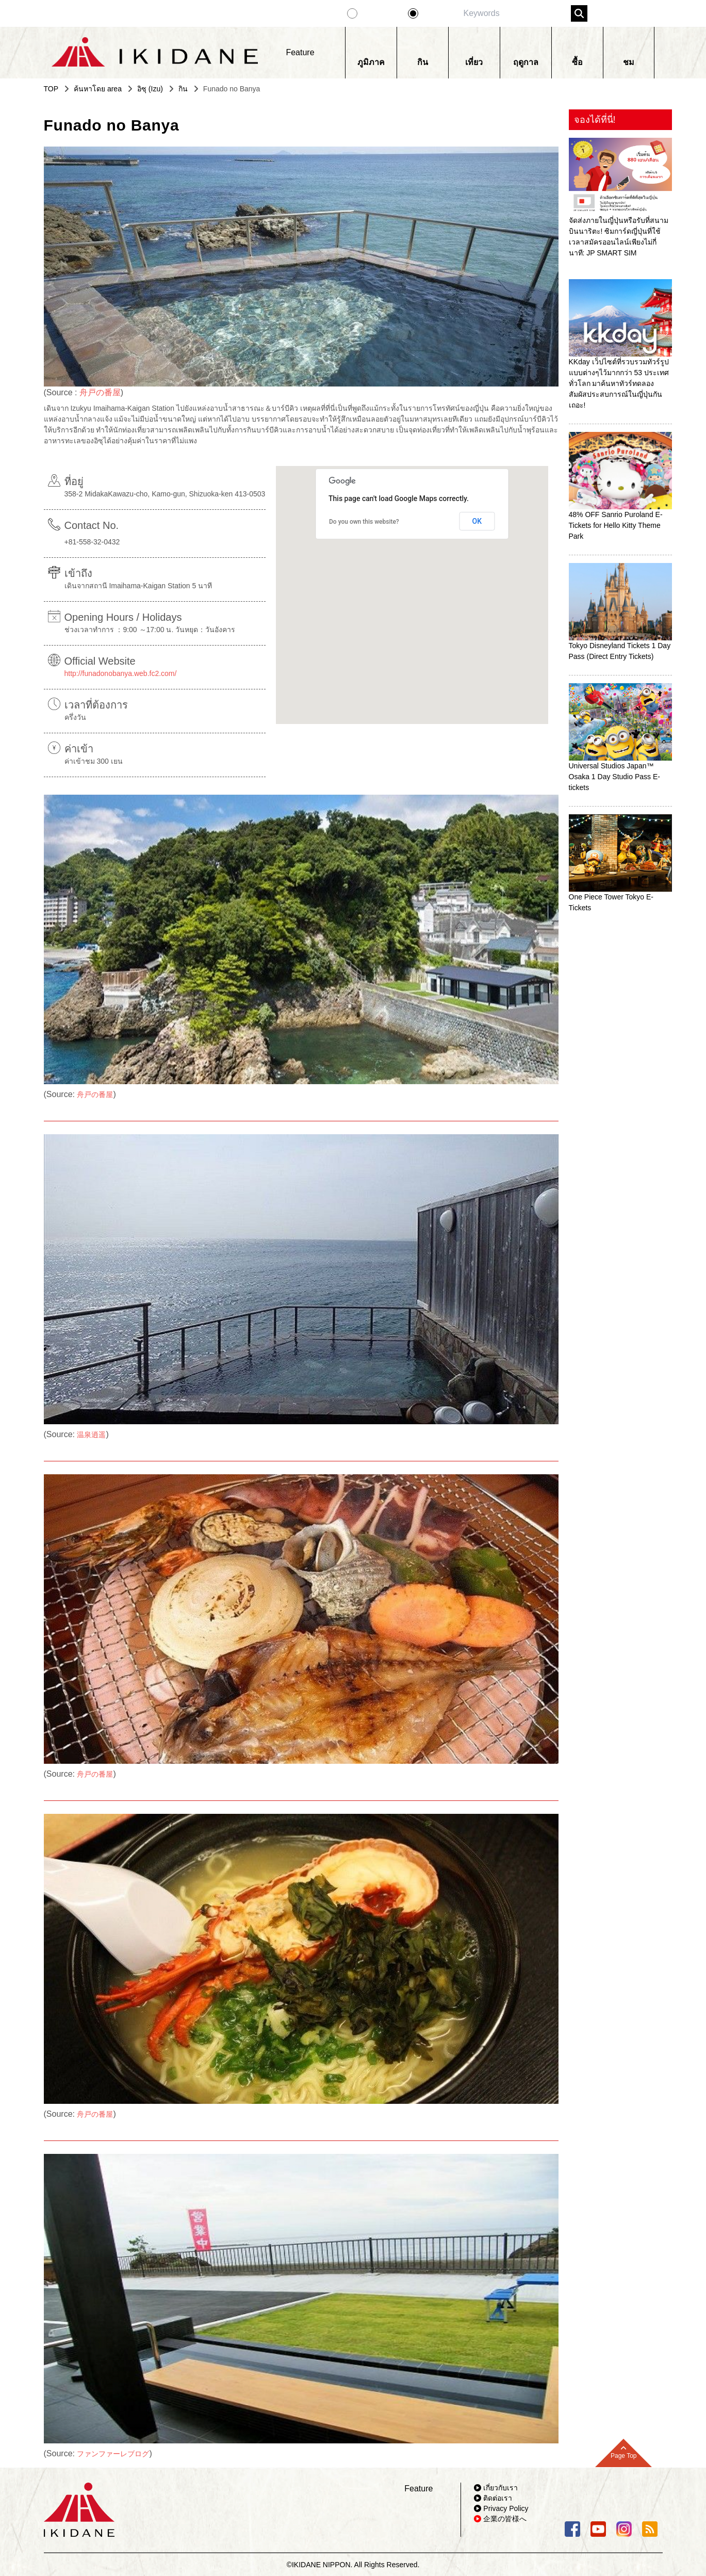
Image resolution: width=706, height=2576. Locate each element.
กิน (183, 89)
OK (477, 521)
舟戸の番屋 (100, 392)
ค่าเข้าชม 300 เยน (93, 761)
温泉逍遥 (91, 1434)
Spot (432, 13)
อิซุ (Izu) (150, 89)
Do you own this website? (364, 521)
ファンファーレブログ (113, 2454)
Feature (378, 13)
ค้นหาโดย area (98, 89)
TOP (51, 89)
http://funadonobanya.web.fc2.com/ (120, 673)
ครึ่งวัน (75, 717)
